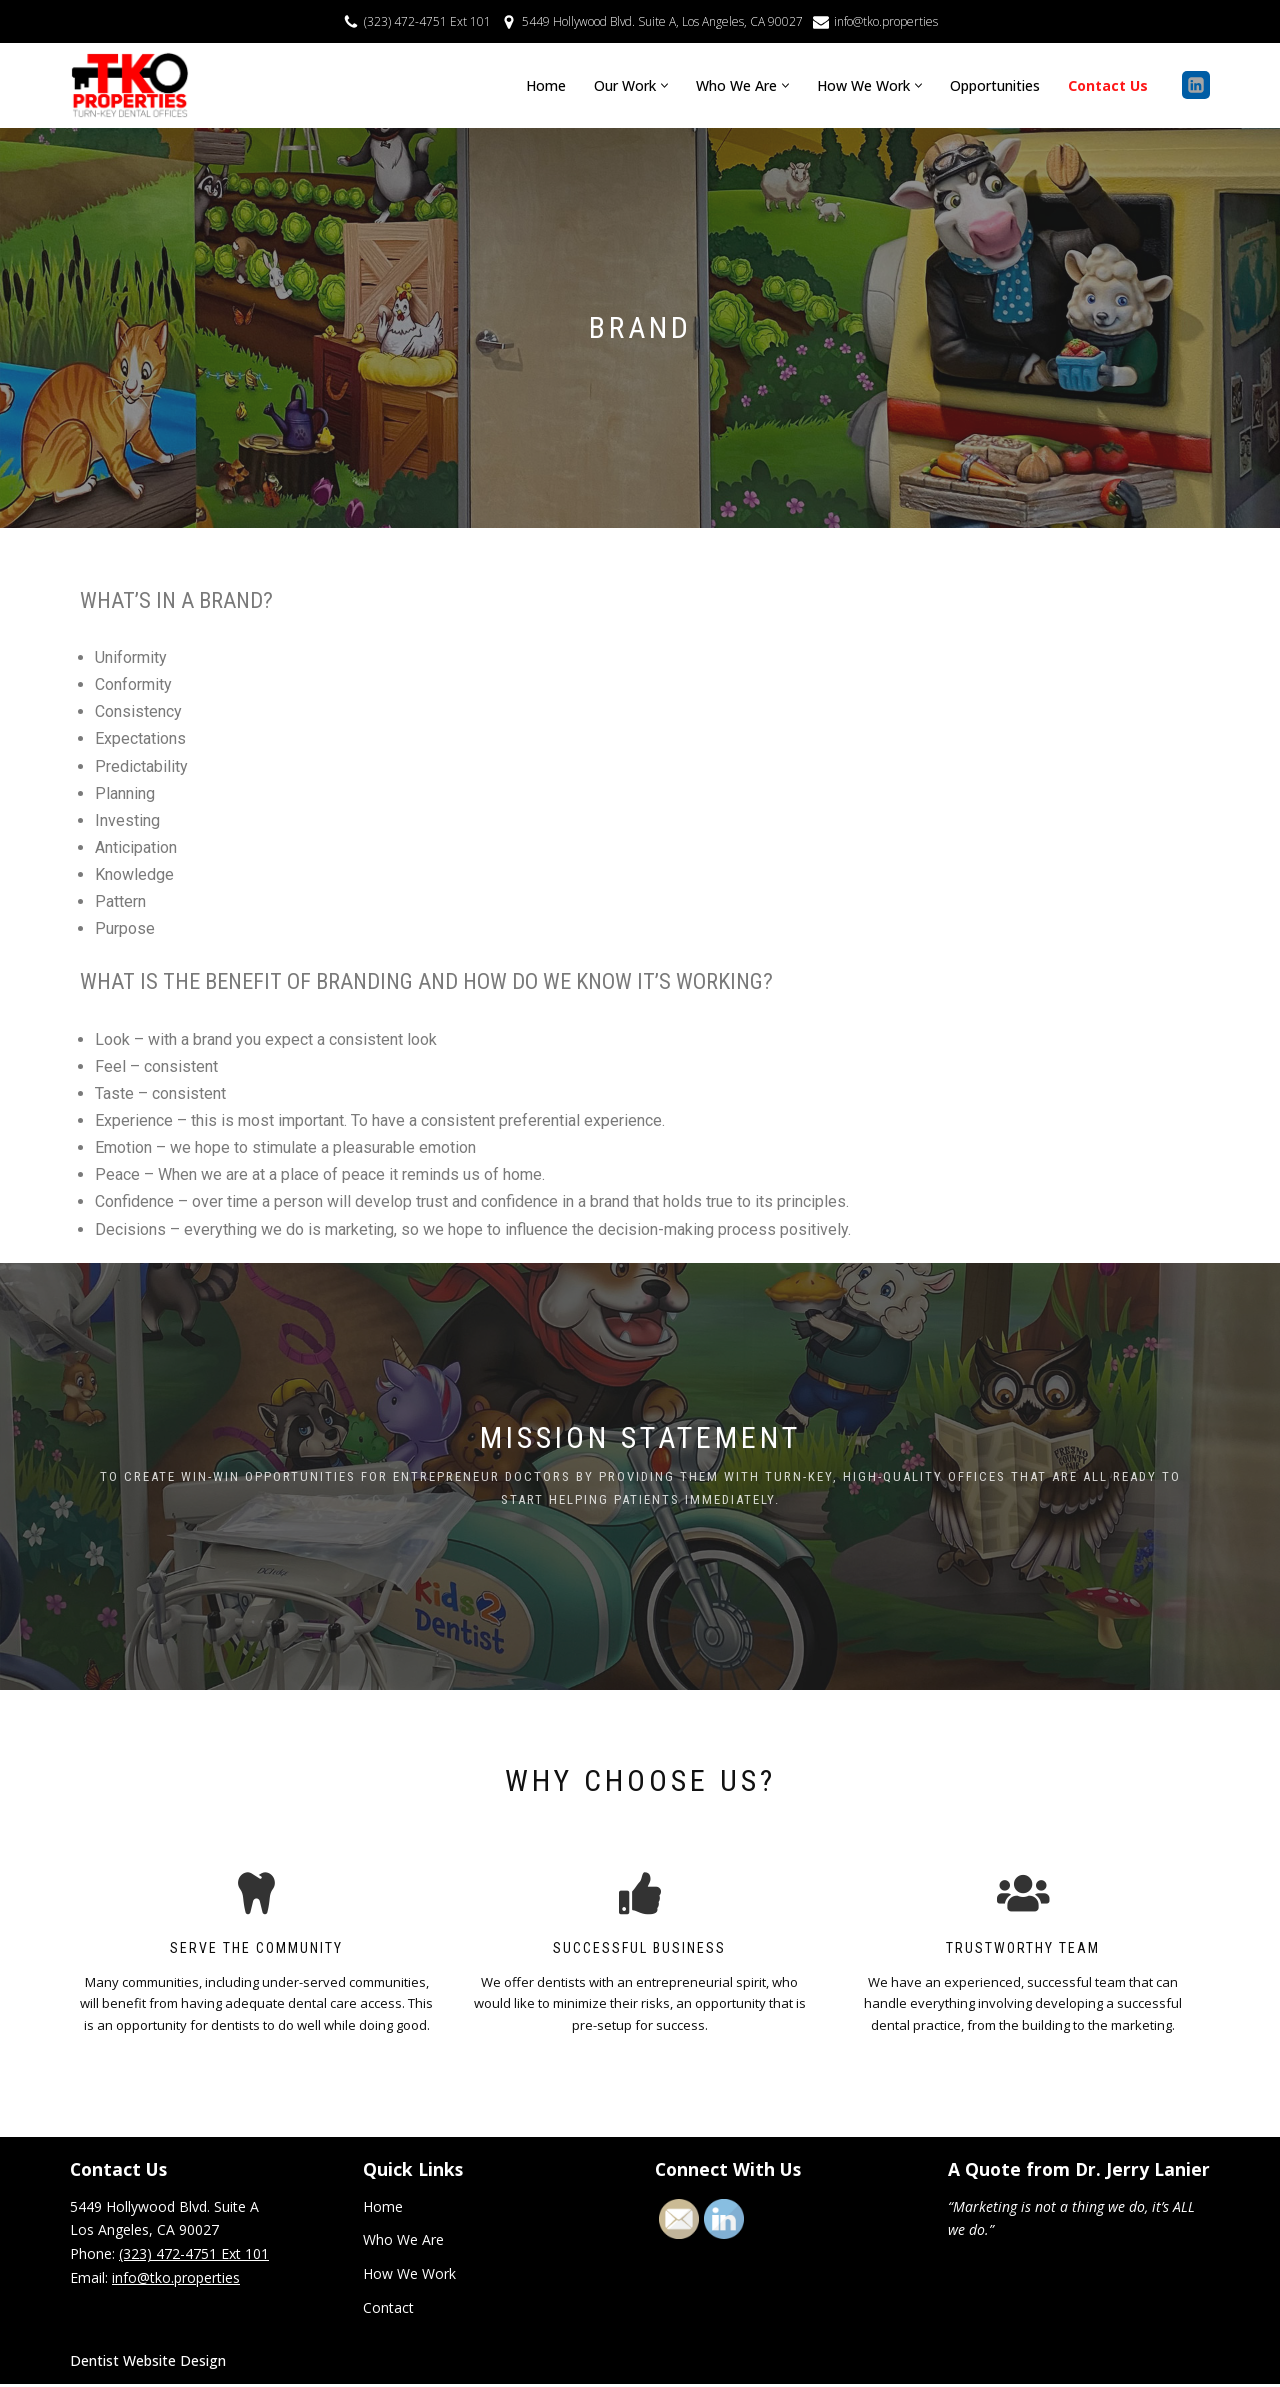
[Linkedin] (1196, 85)
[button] (664, 85)
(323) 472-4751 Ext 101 (429, 21)
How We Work (409, 2276)
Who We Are (403, 2242)
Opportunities (995, 85)
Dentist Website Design (148, 2363)
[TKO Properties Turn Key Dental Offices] (130, 85)
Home (546, 85)
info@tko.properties (884, 21)
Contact (388, 2310)
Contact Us (1108, 85)
